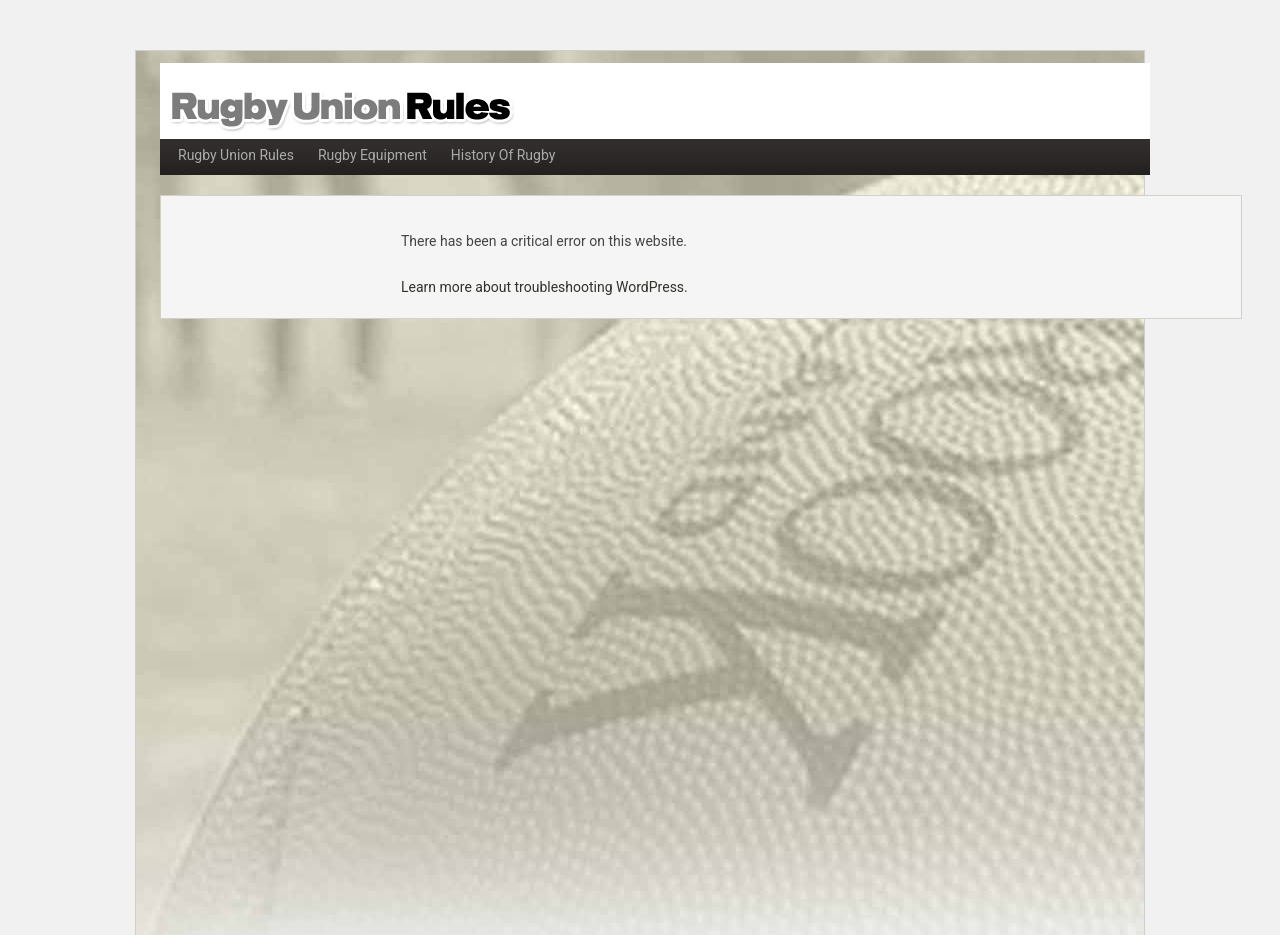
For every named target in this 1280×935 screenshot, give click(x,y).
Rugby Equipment (372, 155)
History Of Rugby (503, 155)
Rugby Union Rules (236, 155)
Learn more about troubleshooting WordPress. (544, 287)
